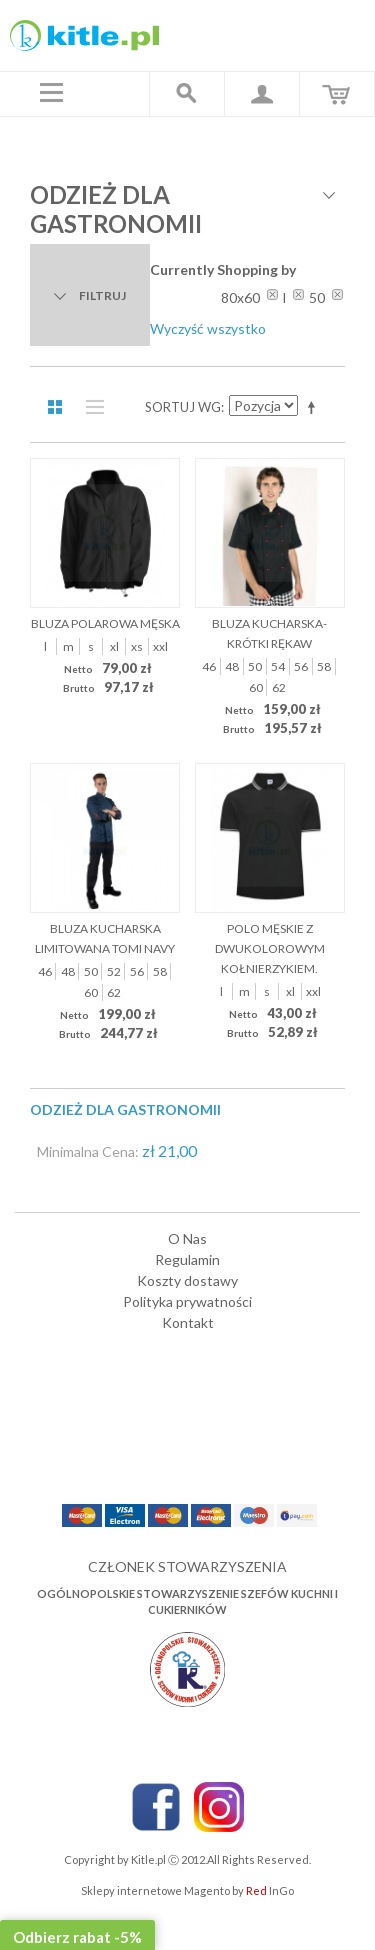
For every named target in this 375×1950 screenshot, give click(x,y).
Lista (90, 407)
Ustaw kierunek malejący (315, 407)
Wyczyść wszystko (208, 328)
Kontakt (188, 1322)
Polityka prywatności (187, 1301)
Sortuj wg (183, 407)
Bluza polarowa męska (105, 623)
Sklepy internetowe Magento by (187, 1890)
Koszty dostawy (187, 1280)
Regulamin (187, 1259)
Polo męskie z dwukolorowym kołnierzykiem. (270, 948)
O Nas (187, 1238)
